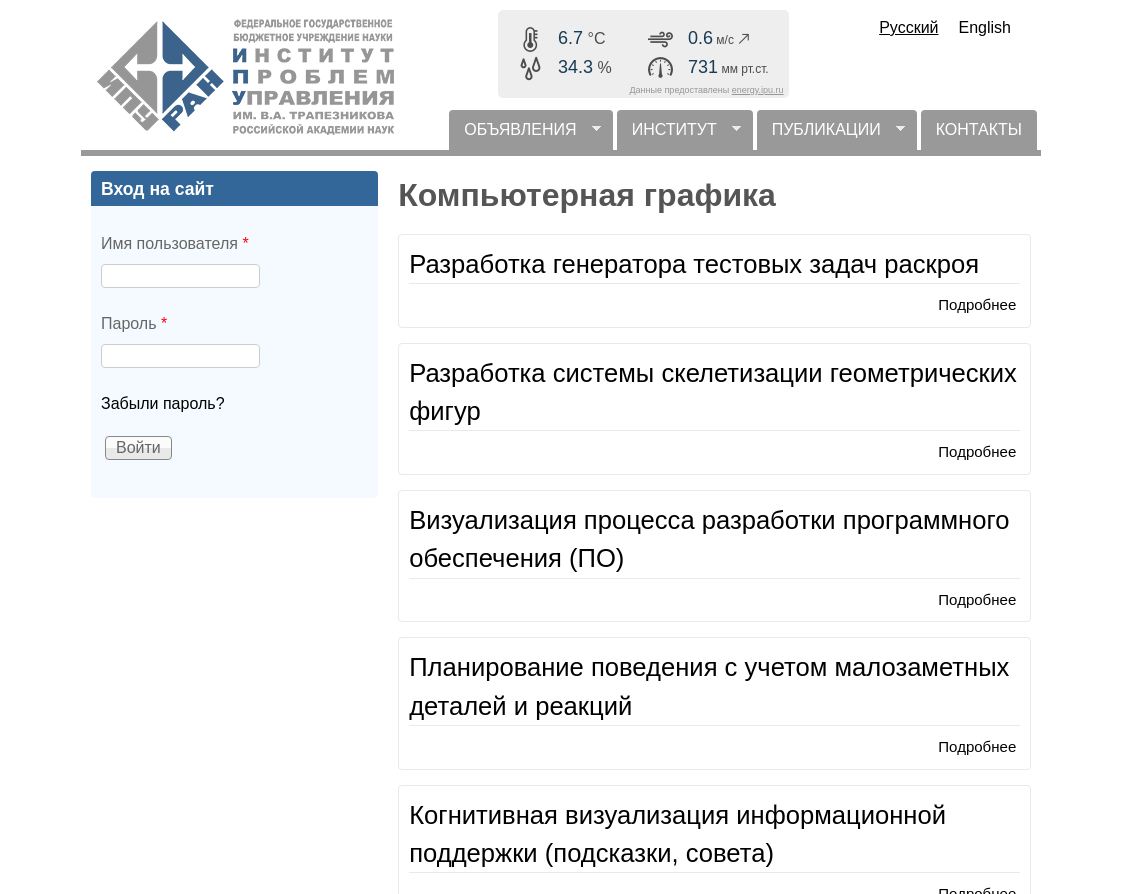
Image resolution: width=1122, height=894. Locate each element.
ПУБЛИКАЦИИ (831, 135)
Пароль (134, 323)
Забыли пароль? (163, 403)
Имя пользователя (175, 243)
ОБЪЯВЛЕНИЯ (524, 135)
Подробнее (977, 304)
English (985, 27)
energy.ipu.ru (758, 90)
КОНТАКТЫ (979, 129)
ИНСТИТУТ (679, 135)
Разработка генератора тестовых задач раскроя (694, 264)
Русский (908, 27)
